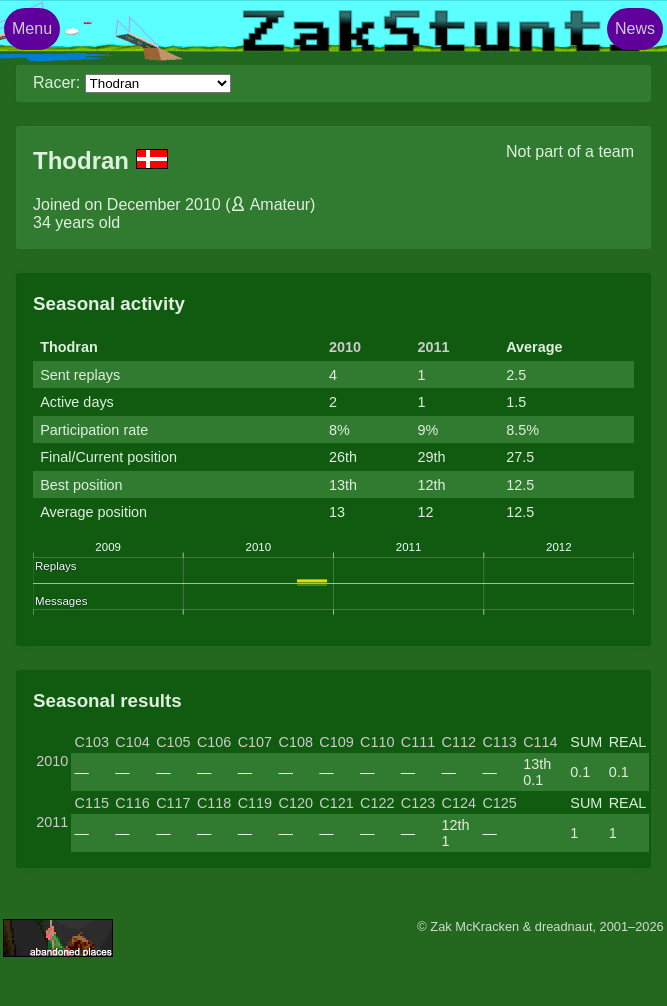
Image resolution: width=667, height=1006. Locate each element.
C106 (214, 742)
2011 (434, 347)
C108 (295, 742)
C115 (92, 803)
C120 (295, 803)
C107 (255, 742)
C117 (173, 803)
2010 (345, 347)
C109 (336, 742)
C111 (418, 742)
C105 (173, 742)
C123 (418, 803)
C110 (377, 742)
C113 (499, 742)
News (635, 28)
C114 (540, 742)
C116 (132, 803)
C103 (92, 742)
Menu (32, 28)
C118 (214, 803)
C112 (459, 742)
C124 (459, 803)
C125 (499, 803)
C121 (336, 803)
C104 (132, 742)
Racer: (56, 82)
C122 (377, 803)
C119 (255, 803)
